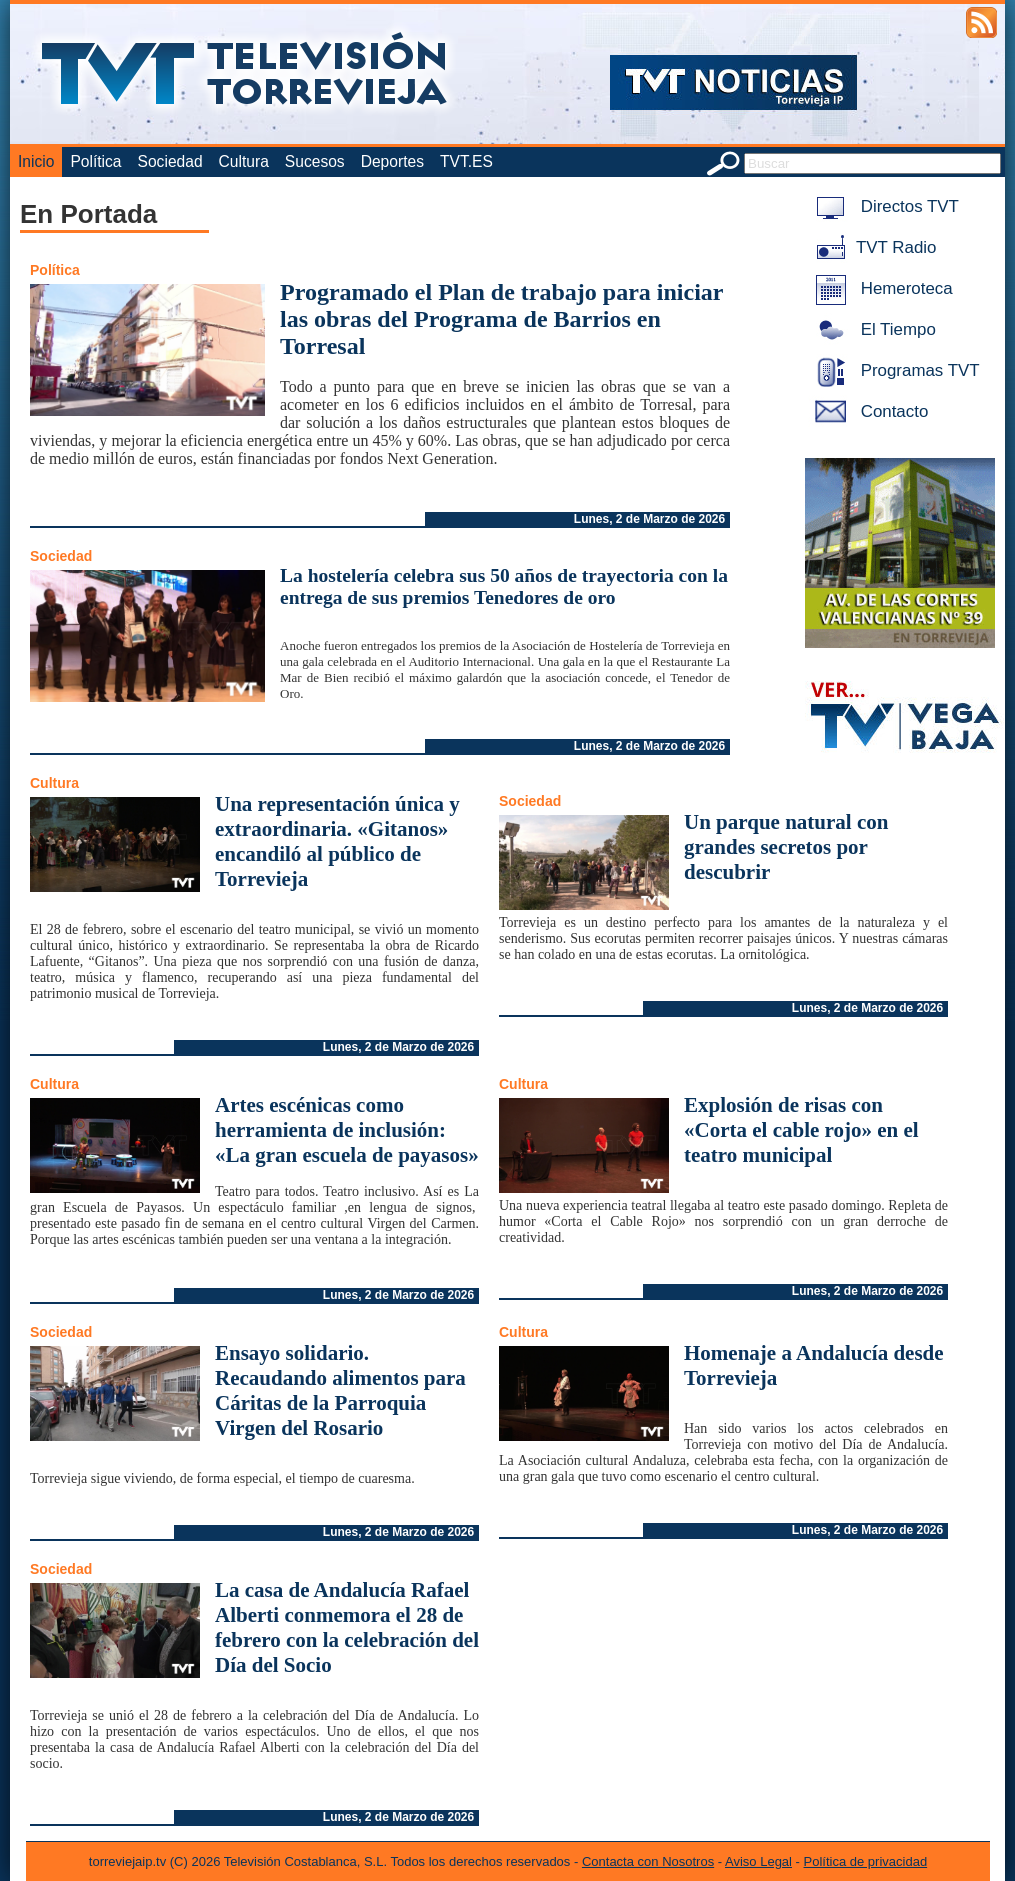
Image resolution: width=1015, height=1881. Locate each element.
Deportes (392, 161)
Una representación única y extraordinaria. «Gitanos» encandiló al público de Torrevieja (337, 841)
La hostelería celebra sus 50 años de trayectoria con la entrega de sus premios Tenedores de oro (504, 586)
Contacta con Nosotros (648, 1861)
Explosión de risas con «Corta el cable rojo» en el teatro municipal (801, 1130)
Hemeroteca (880, 288)
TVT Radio (872, 247)
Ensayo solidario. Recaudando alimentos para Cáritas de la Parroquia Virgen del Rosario (340, 1390)
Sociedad (170, 161)
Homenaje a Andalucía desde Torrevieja (814, 1365)
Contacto (868, 411)
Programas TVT (894, 370)
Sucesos (315, 161)
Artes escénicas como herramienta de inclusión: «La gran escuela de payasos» (347, 1130)
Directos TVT (883, 206)
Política (95, 161)
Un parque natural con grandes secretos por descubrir (786, 847)
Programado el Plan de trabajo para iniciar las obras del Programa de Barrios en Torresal (501, 319)
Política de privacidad (866, 1861)
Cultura (244, 161)
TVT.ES (466, 161)
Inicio (36, 161)
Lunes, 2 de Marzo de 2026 (649, 519)
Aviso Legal (758, 1861)
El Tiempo (872, 329)
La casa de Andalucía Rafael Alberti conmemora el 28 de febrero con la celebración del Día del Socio (347, 1627)
